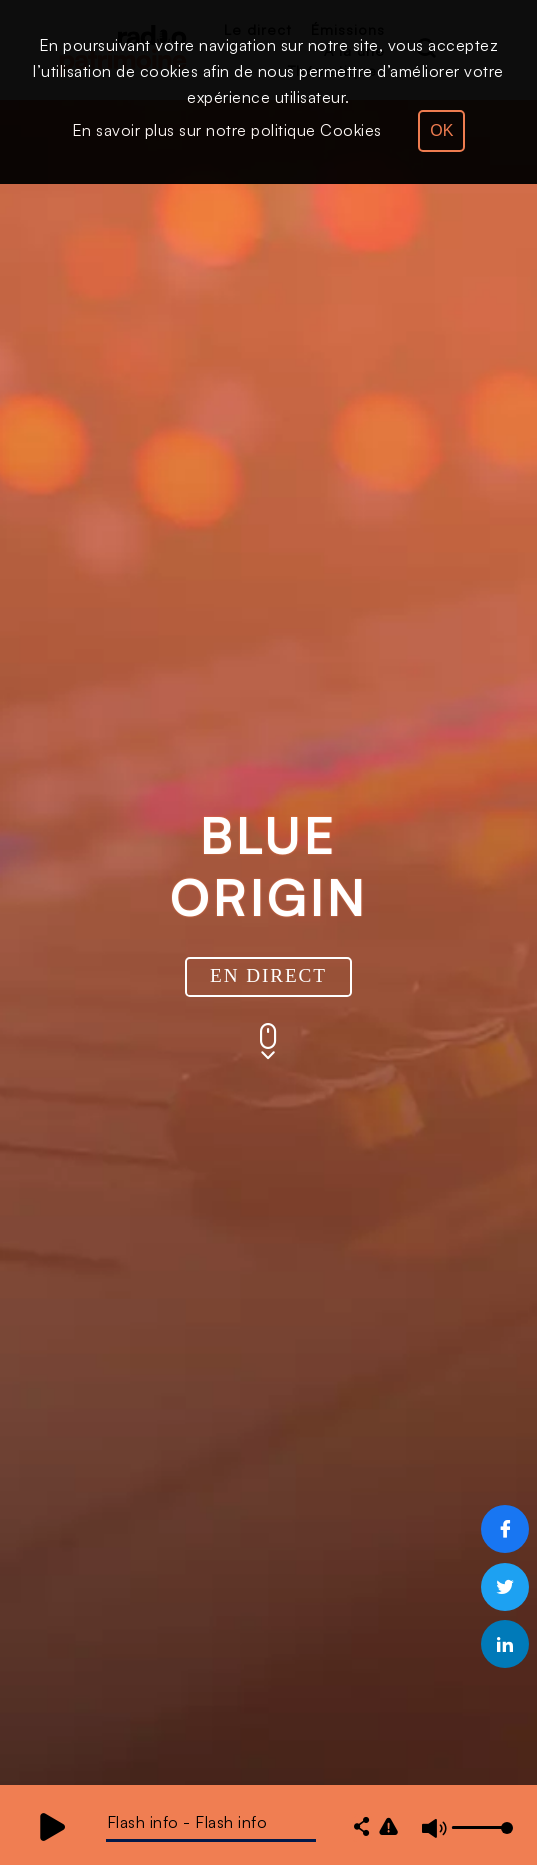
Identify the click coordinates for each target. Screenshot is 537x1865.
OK (441, 130)
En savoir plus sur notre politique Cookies (227, 130)
